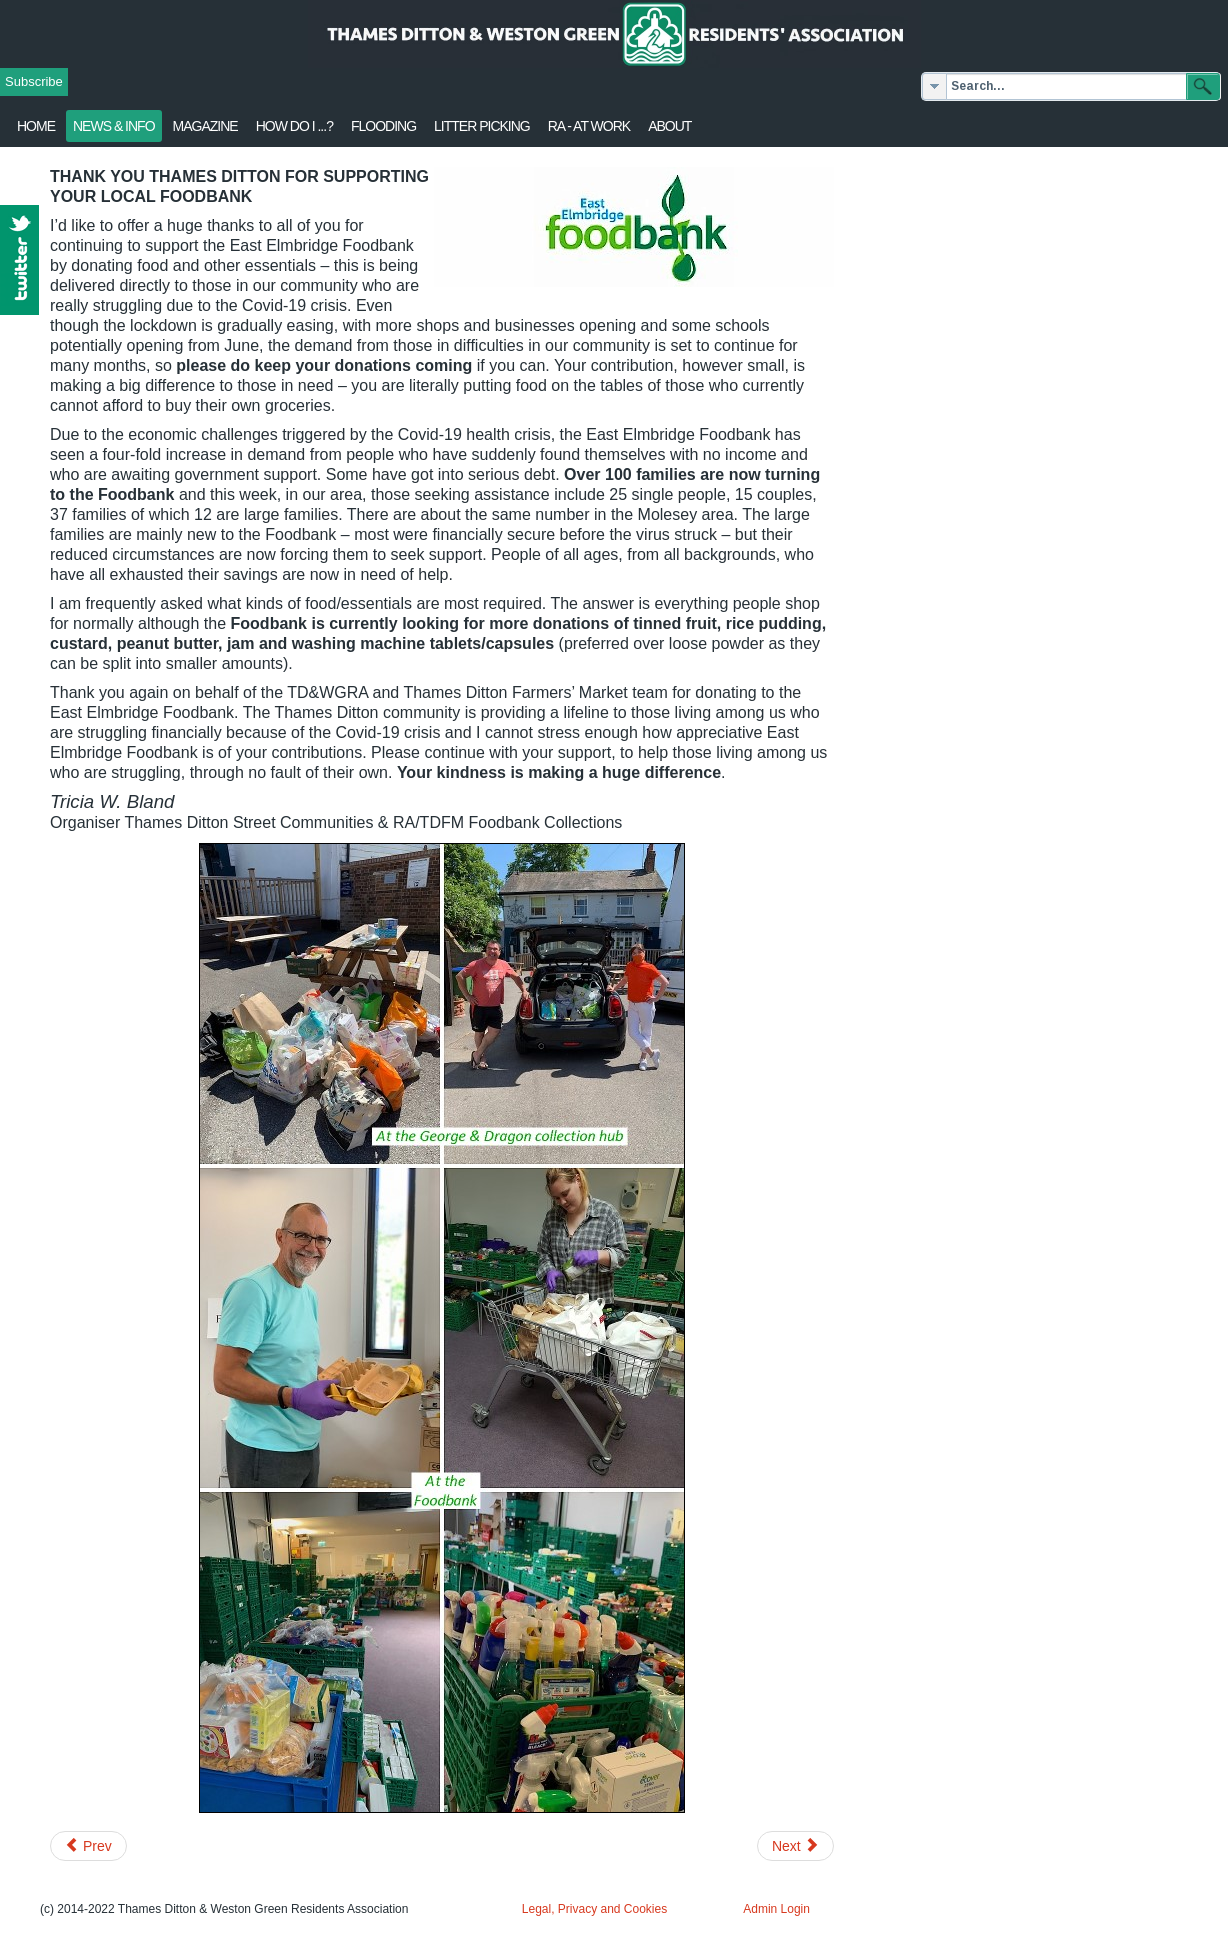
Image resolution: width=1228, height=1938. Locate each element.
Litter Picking (482, 126)
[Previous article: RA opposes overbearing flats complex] (88, 1846)
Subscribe (34, 81)
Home (36, 126)
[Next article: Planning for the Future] (795, 1846)
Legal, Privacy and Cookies (594, 1909)
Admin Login (776, 1909)
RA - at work (589, 126)
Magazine (205, 126)
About (669, 126)
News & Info (114, 126)
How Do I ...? (294, 126)
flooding (383, 126)
